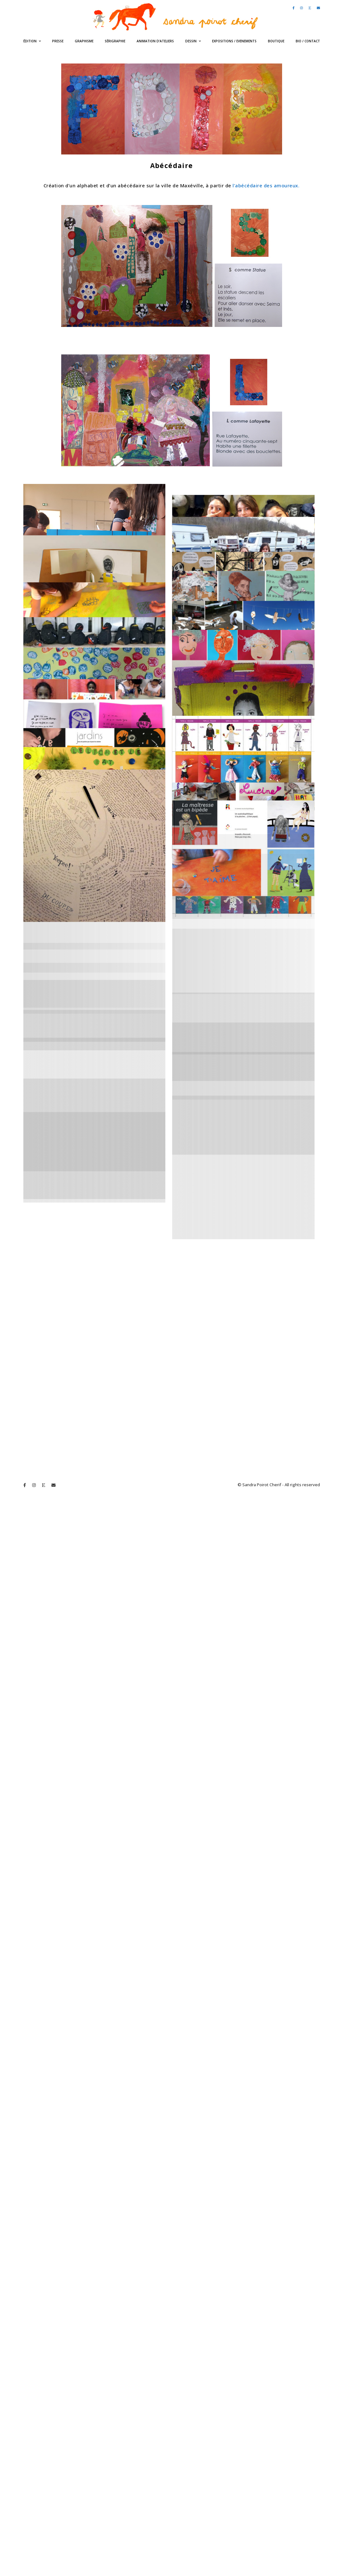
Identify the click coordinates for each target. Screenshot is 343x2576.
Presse (57, 41)
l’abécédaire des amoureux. (266, 185)
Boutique (276, 41)
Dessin (191, 41)
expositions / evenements (234, 41)
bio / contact (308, 41)
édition (30, 41)
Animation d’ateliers (155, 41)
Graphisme (84, 41)
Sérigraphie (115, 41)
